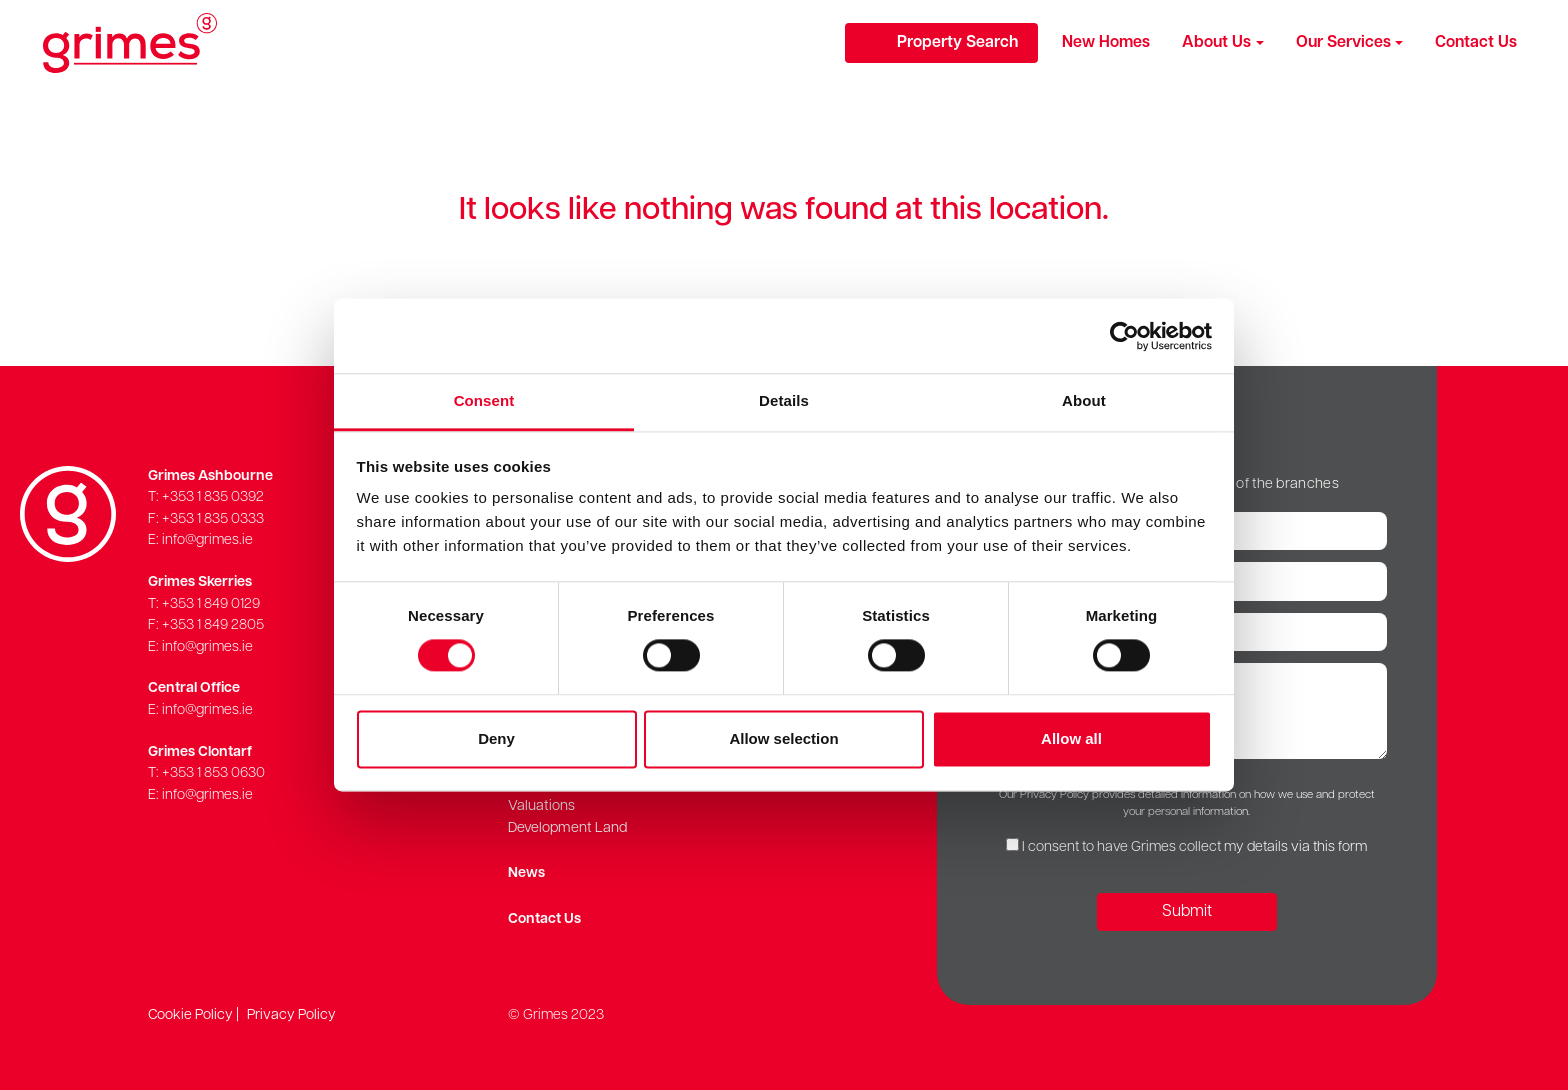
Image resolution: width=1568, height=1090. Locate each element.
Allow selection (783, 738)
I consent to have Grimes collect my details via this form (1194, 847)
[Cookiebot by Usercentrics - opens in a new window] (1124, 336)
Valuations (541, 806)
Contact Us (1476, 43)
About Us (1216, 43)
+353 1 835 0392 (213, 497)
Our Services (1343, 43)
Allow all (1071, 738)
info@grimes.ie (207, 540)
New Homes (1106, 43)
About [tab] (1084, 400)
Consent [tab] (484, 400)
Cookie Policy (190, 1015)
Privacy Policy (291, 1015)
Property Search (957, 43)
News (526, 873)
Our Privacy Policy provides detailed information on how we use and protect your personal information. (1187, 803)
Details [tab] (784, 400)
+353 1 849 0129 (211, 604)
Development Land (567, 828)
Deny (496, 738)
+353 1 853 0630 (213, 773)
